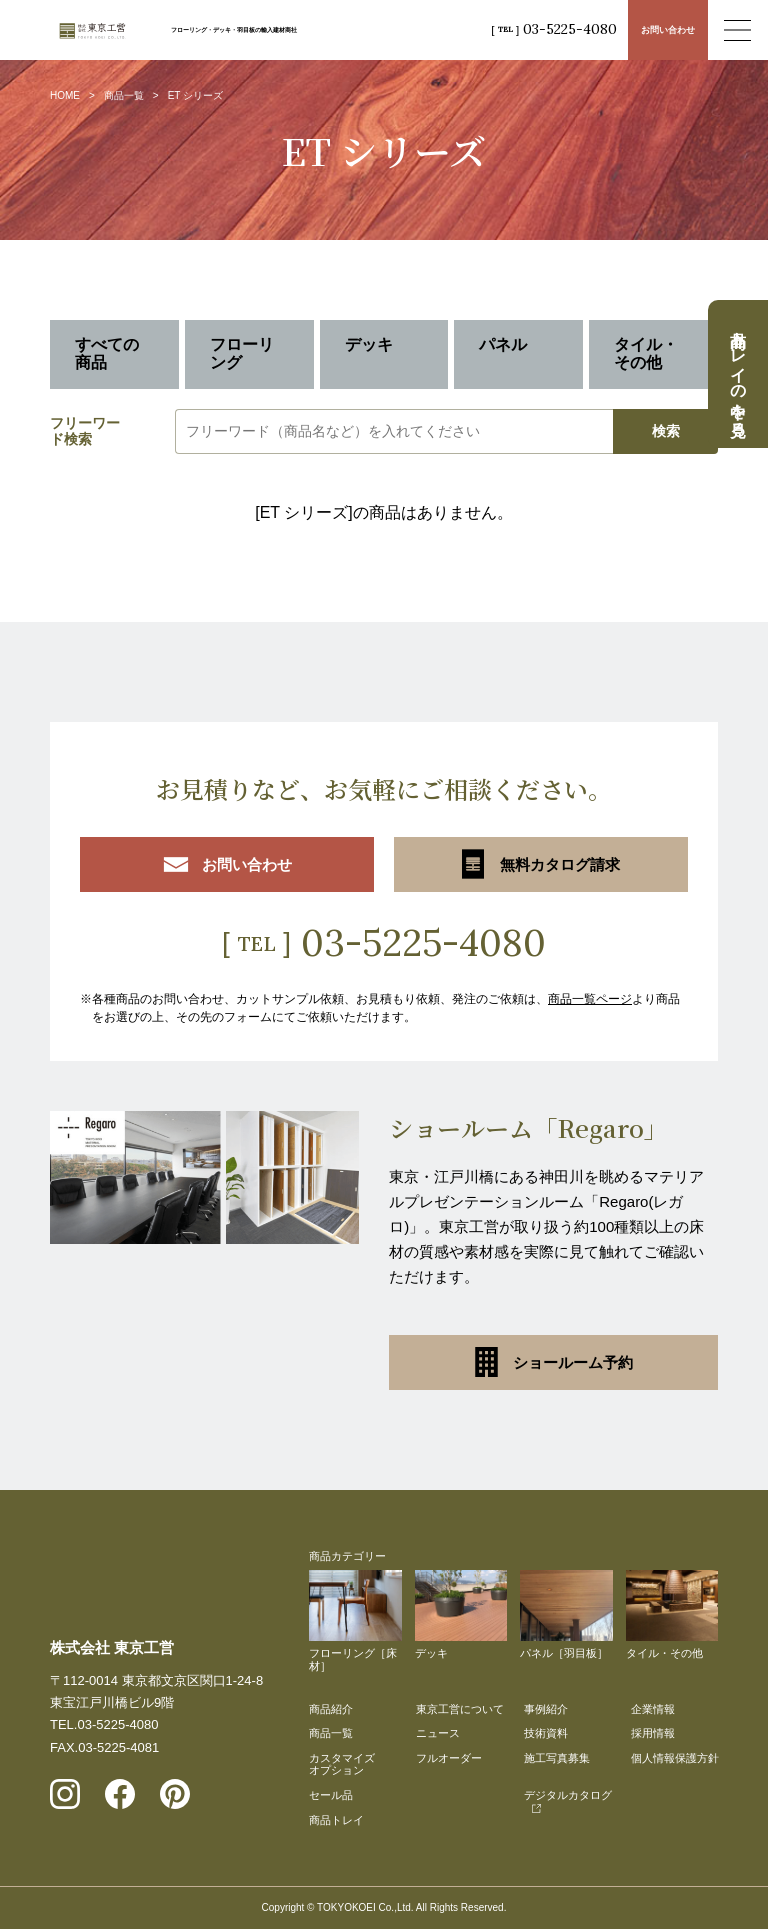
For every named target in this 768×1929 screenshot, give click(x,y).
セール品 (331, 1795)
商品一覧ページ (590, 999)
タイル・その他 (646, 353)
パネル (503, 344)
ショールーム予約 (554, 1362)
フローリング (242, 353)
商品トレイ (336, 1820)
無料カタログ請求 (541, 864)
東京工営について (460, 1709)
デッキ (369, 344)
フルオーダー (449, 1758)
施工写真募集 (557, 1758)
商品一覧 (124, 95)
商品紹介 (331, 1709)
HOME (65, 95)
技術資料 (546, 1733)
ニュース (438, 1733)
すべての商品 (107, 353)
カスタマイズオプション (342, 1764)
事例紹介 (546, 1709)
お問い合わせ (668, 30)
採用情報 (653, 1733)
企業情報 (653, 1709)
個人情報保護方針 (675, 1758)
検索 (666, 431)
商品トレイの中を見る (738, 374)
